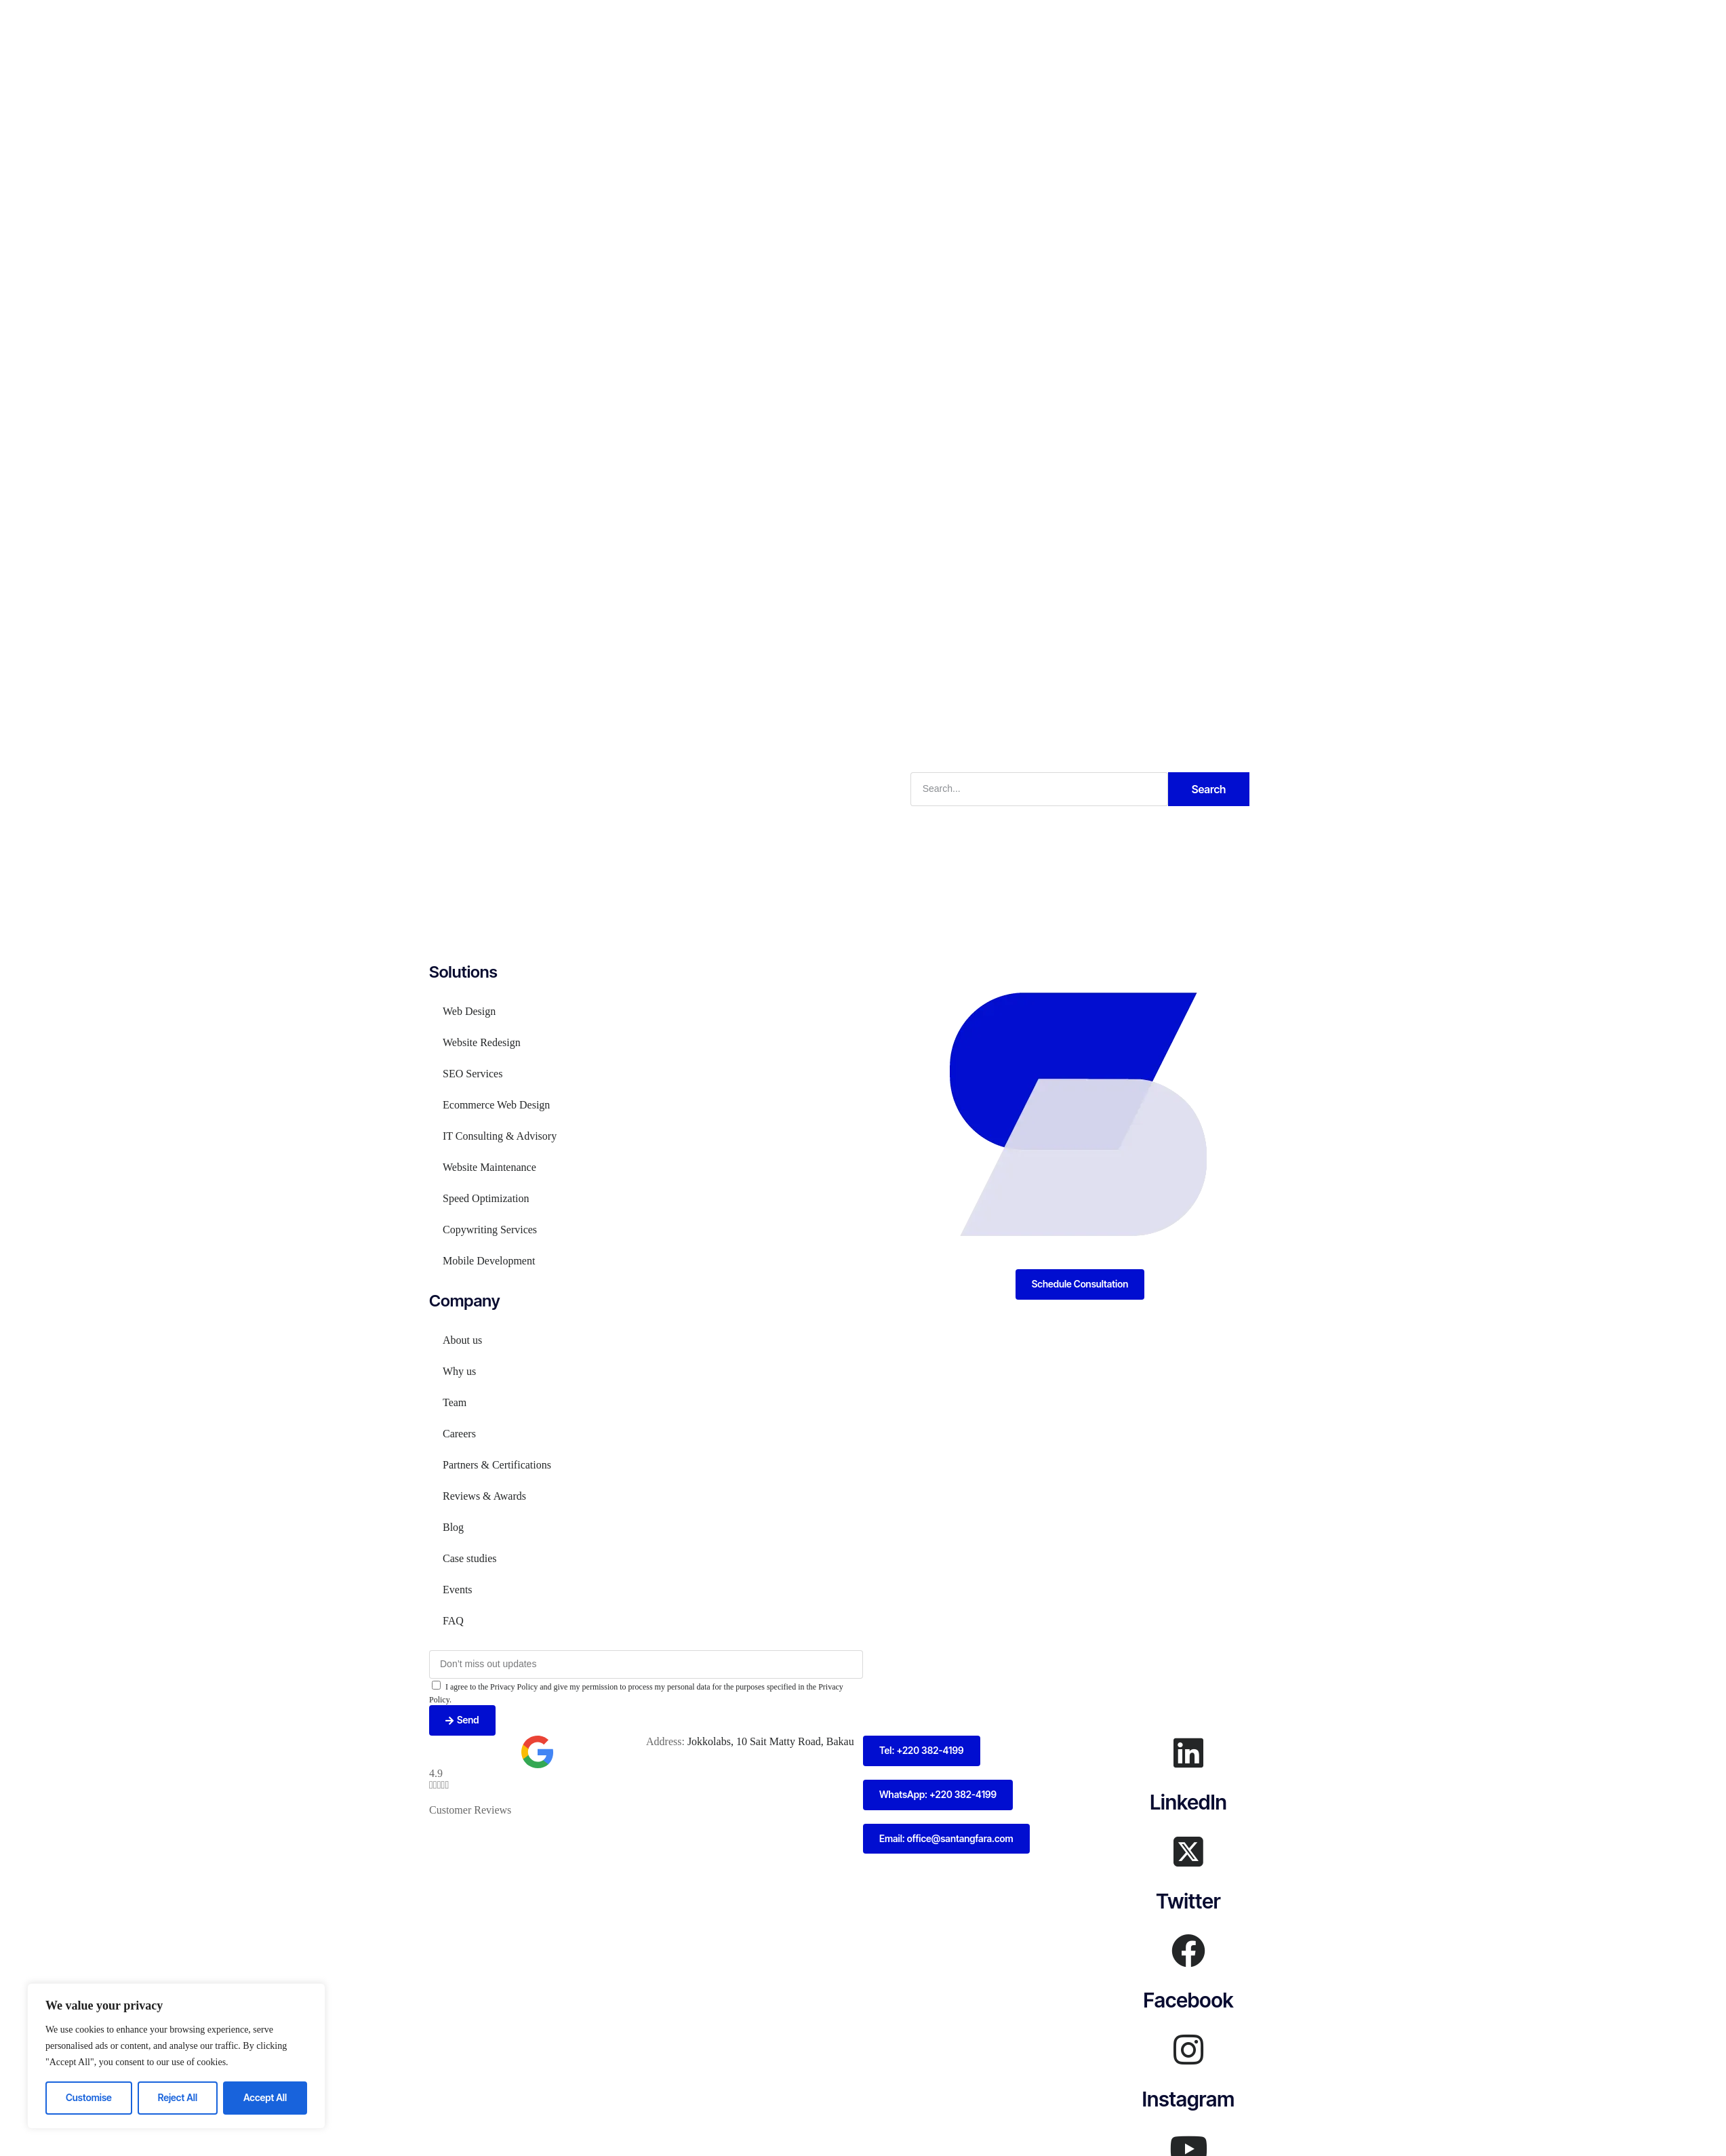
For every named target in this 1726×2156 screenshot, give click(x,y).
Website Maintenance (489, 1167)
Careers (459, 1433)
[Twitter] (1188, 1852)
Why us (459, 1371)
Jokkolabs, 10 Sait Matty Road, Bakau (770, 1741)
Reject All (177, 2097)
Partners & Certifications (497, 1465)
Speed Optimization (486, 1198)
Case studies (470, 1558)
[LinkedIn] (1188, 1753)
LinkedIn (1188, 1802)
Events (458, 1589)
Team (454, 1402)
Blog (453, 1527)
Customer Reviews (470, 1810)
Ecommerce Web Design (496, 1105)
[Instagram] (1188, 2050)
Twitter (1188, 1901)
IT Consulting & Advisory (500, 1136)
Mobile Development (489, 1260)
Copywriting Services (490, 1229)
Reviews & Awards (484, 1496)
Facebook (1188, 2000)
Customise (89, 2097)
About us (462, 1340)
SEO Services (472, 1073)
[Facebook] (1188, 1951)
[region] (176, 2056)
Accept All (265, 2097)
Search (1209, 789)
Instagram (1188, 2099)
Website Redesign (482, 1042)
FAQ (453, 1620)
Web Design (469, 1011)
